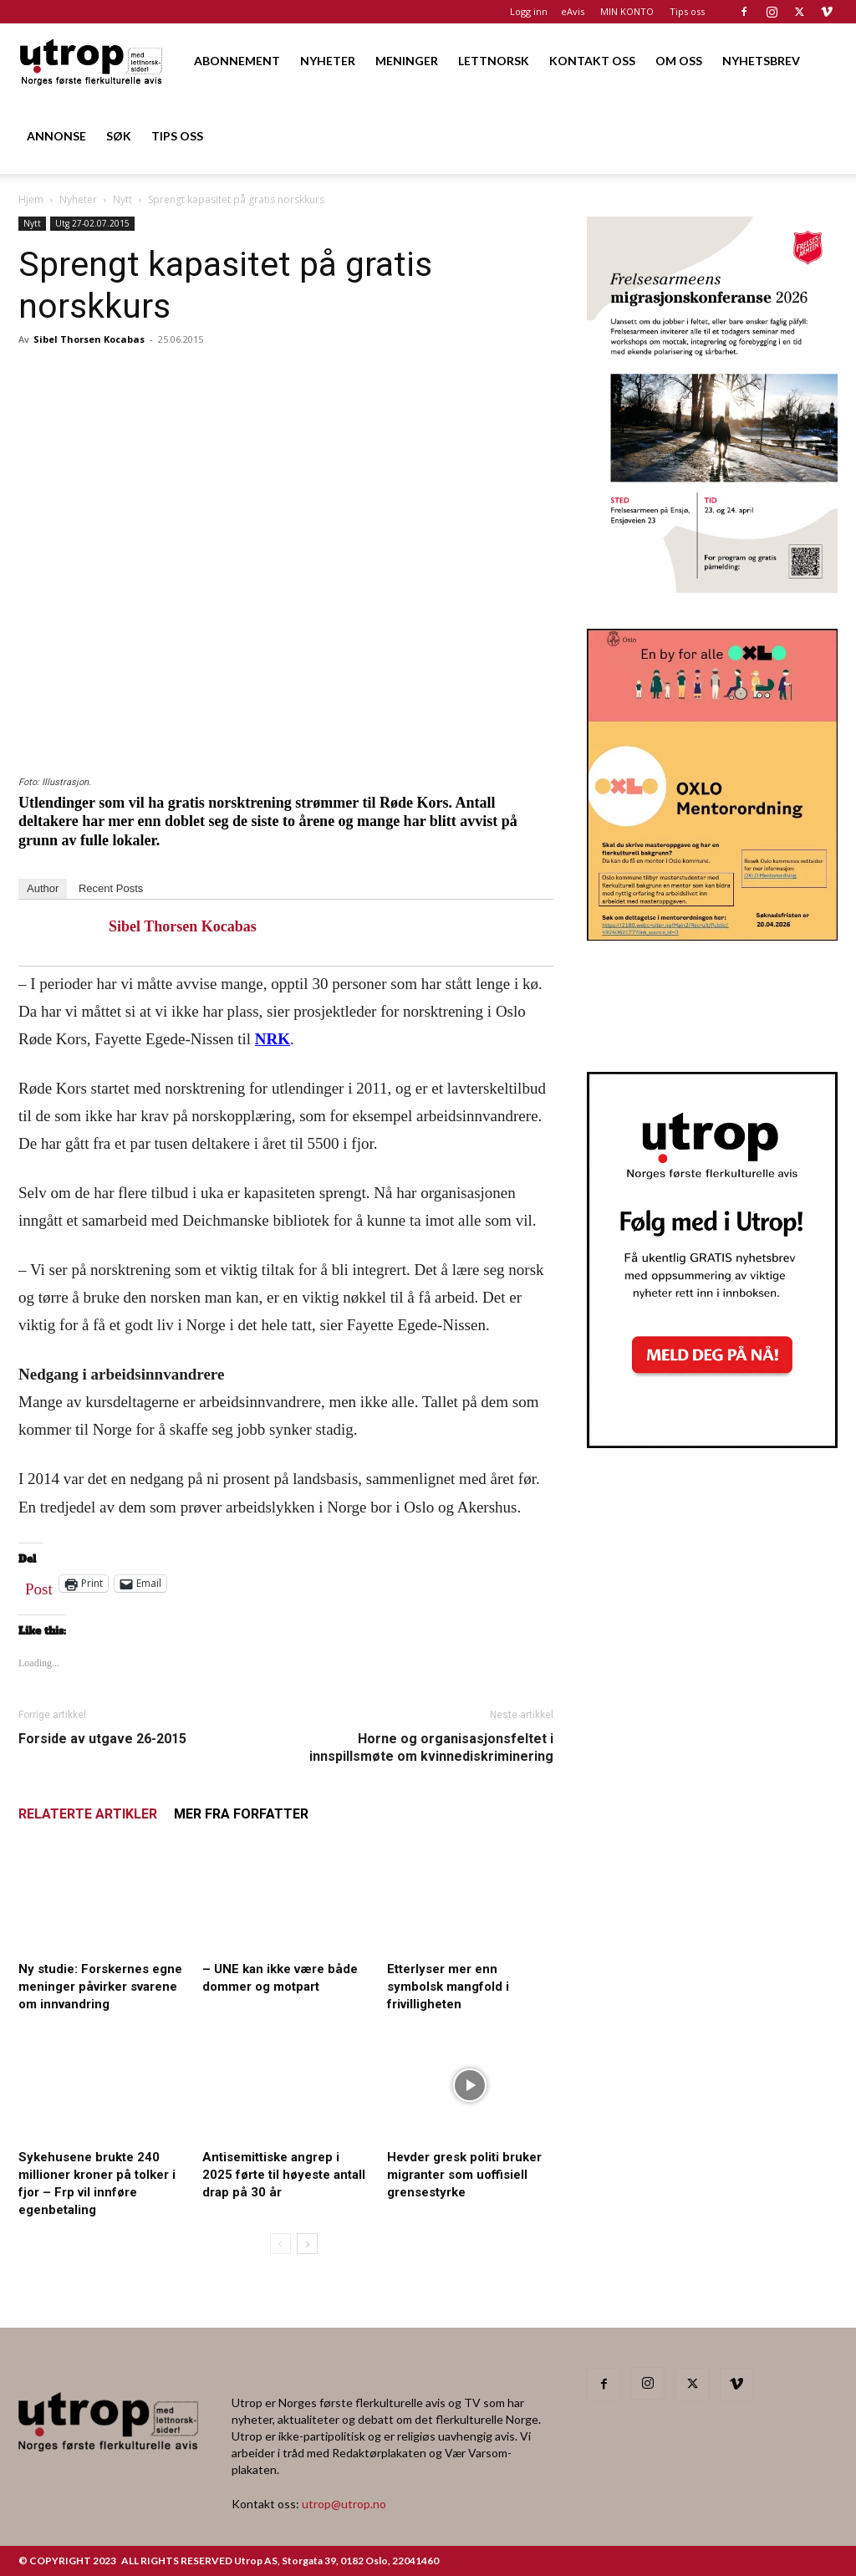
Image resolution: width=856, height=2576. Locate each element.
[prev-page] (280, 2243)
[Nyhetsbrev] (712, 1443)
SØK (118, 136)
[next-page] (307, 2243)
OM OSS (678, 61)
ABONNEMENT (237, 61)
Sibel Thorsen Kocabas (89, 339)
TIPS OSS (177, 136)
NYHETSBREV (761, 61)
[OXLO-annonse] (712, 935)
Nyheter (78, 199)
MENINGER (406, 61)
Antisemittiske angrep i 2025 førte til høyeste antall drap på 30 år (283, 2175)
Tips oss (687, 11)
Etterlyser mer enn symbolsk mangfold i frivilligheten (448, 1986)
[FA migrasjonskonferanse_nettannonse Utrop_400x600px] (712, 587)
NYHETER (327, 61)
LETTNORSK (493, 61)
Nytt (122, 199)
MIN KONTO (627, 11)
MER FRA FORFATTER (241, 1814)
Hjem (30, 199)
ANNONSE (56, 136)
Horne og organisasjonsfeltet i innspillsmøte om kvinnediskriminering (431, 1747)
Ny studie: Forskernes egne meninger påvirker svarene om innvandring (100, 1986)
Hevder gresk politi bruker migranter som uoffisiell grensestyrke (464, 2175)
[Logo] (92, 61)
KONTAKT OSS (592, 61)
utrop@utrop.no (344, 2504)
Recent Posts (111, 888)
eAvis (572, 11)
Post (39, 1585)
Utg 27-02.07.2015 (92, 223)
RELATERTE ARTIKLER (87, 1814)
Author (43, 888)
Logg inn (529, 11)
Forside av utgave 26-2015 (102, 1739)
